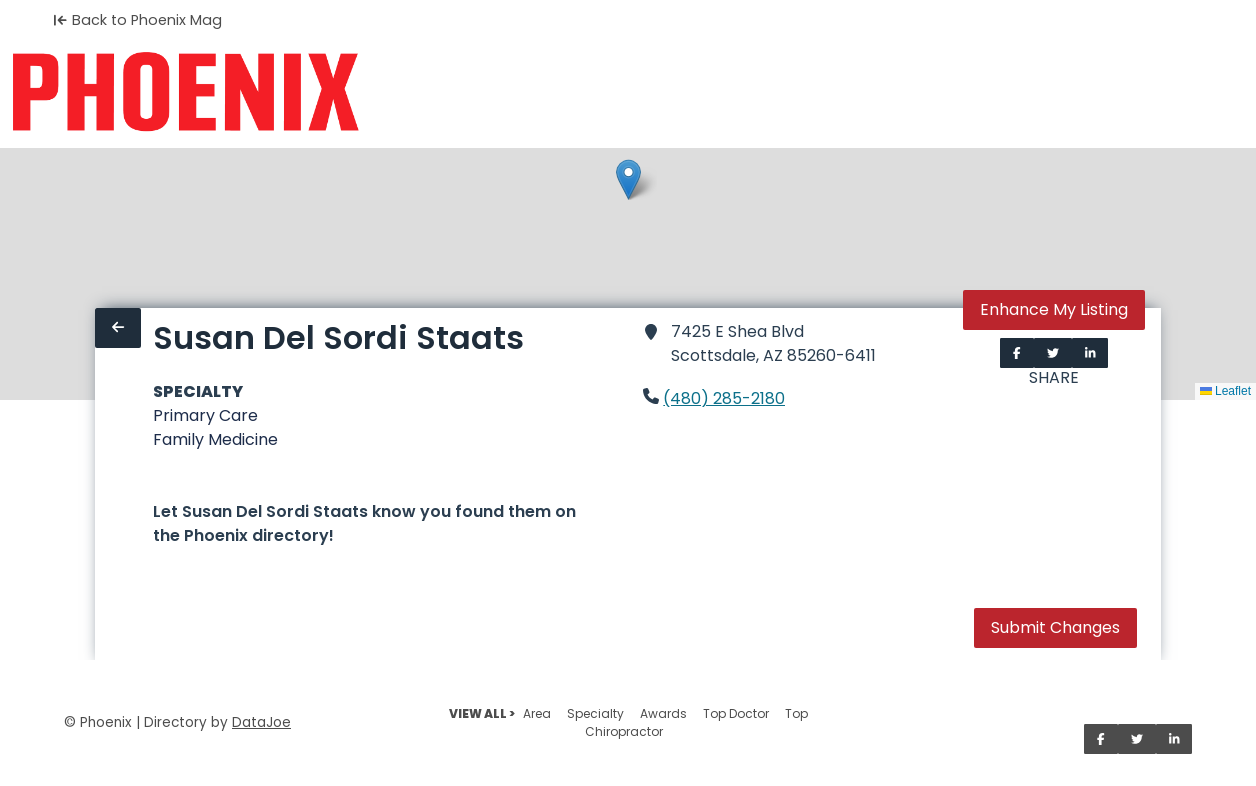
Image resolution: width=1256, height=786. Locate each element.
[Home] (185, 92)
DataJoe (261, 722)
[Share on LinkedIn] (1090, 353)
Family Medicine (215, 439)
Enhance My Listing (1054, 309)
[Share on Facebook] (1017, 353)
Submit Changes (1055, 627)
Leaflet (1225, 391)
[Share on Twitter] (1053, 353)
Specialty (595, 713)
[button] (628, 179)
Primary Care (205, 415)
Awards (663, 713)
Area (537, 713)
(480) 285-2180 (724, 398)
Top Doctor (736, 713)
